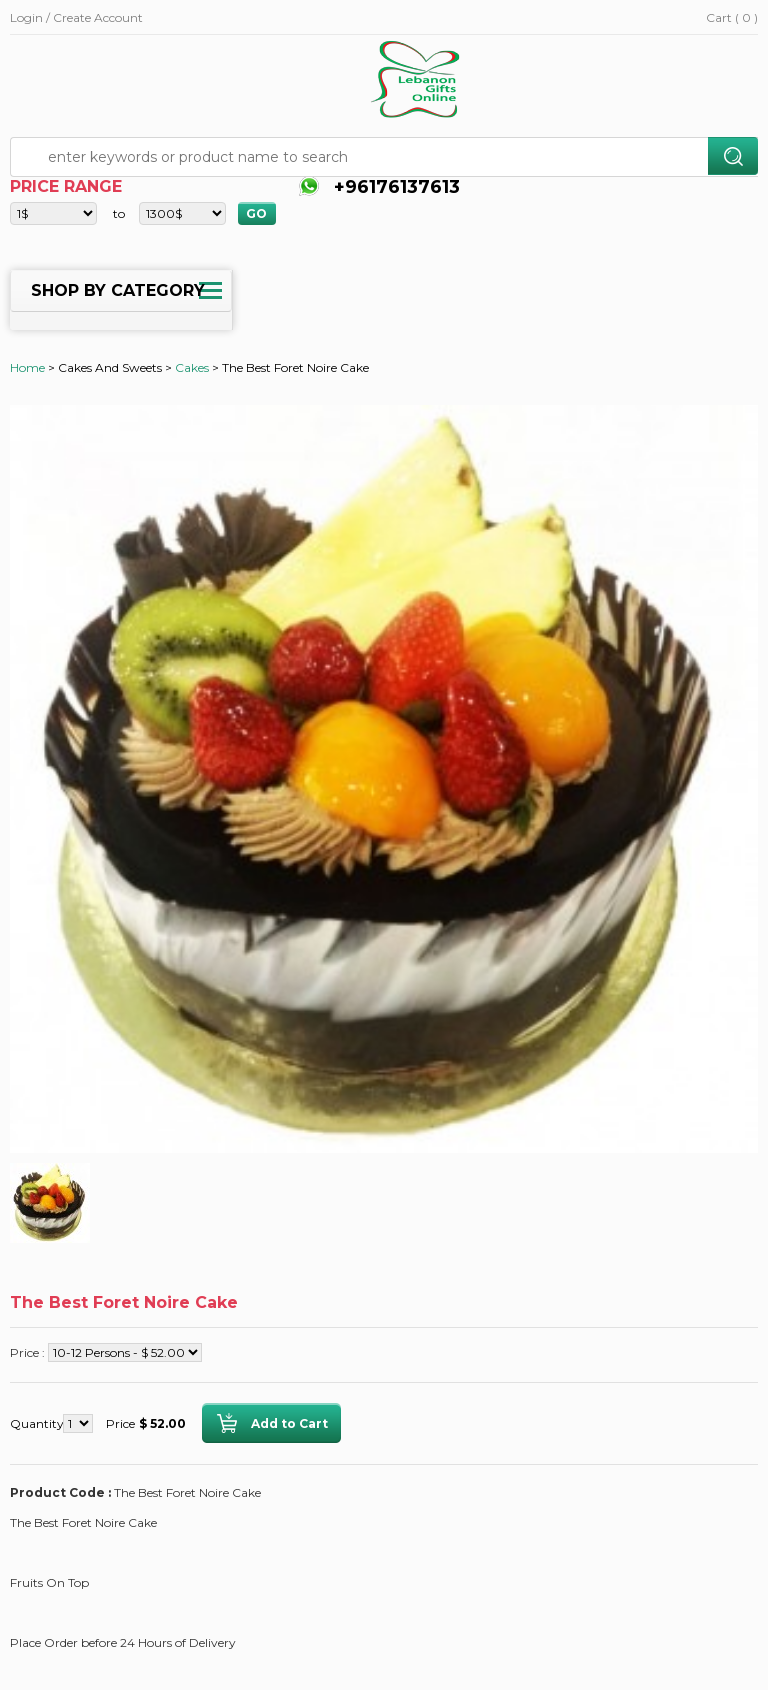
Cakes (192, 367)
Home (27, 367)
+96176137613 (394, 187)
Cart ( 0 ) (732, 17)
